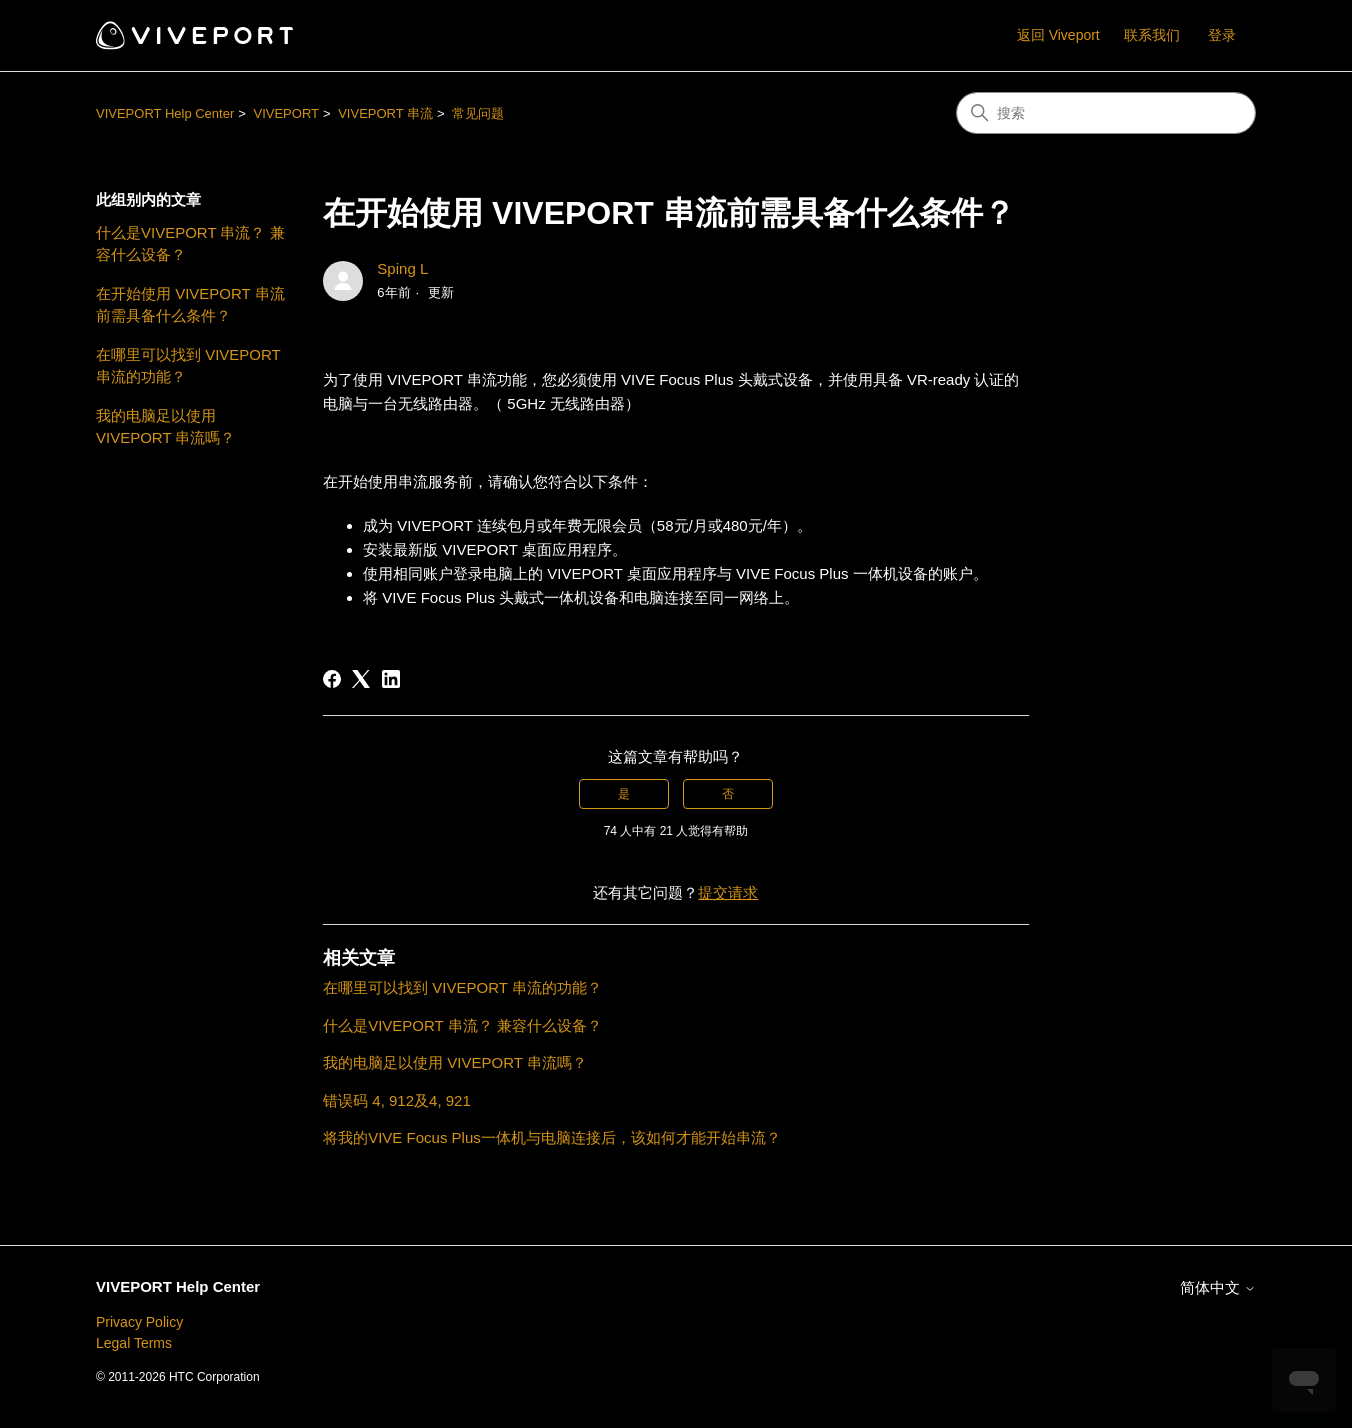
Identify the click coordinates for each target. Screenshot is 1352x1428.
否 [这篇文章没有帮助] (728, 794)
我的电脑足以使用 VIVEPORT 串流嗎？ (165, 427)
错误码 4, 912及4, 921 (397, 1100)
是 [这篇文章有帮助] (624, 794)
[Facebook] (332, 679)
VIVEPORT (286, 113)
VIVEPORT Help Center (165, 113)
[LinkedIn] (391, 679)
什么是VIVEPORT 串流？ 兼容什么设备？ (190, 244)
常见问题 (478, 113)
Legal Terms (134, 1343)
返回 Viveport (1058, 35)
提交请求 (728, 892)
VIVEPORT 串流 (385, 113)
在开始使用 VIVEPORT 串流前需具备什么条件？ (190, 305)
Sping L (402, 268)
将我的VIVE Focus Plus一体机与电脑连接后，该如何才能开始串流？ (552, 1137)
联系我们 (1152, 35)
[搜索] (1106, 113)
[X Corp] (361, 679)
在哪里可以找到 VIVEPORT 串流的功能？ (188, 366)
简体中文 (1218, 1287)
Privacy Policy (139, 1322)
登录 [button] (1222, 35)
